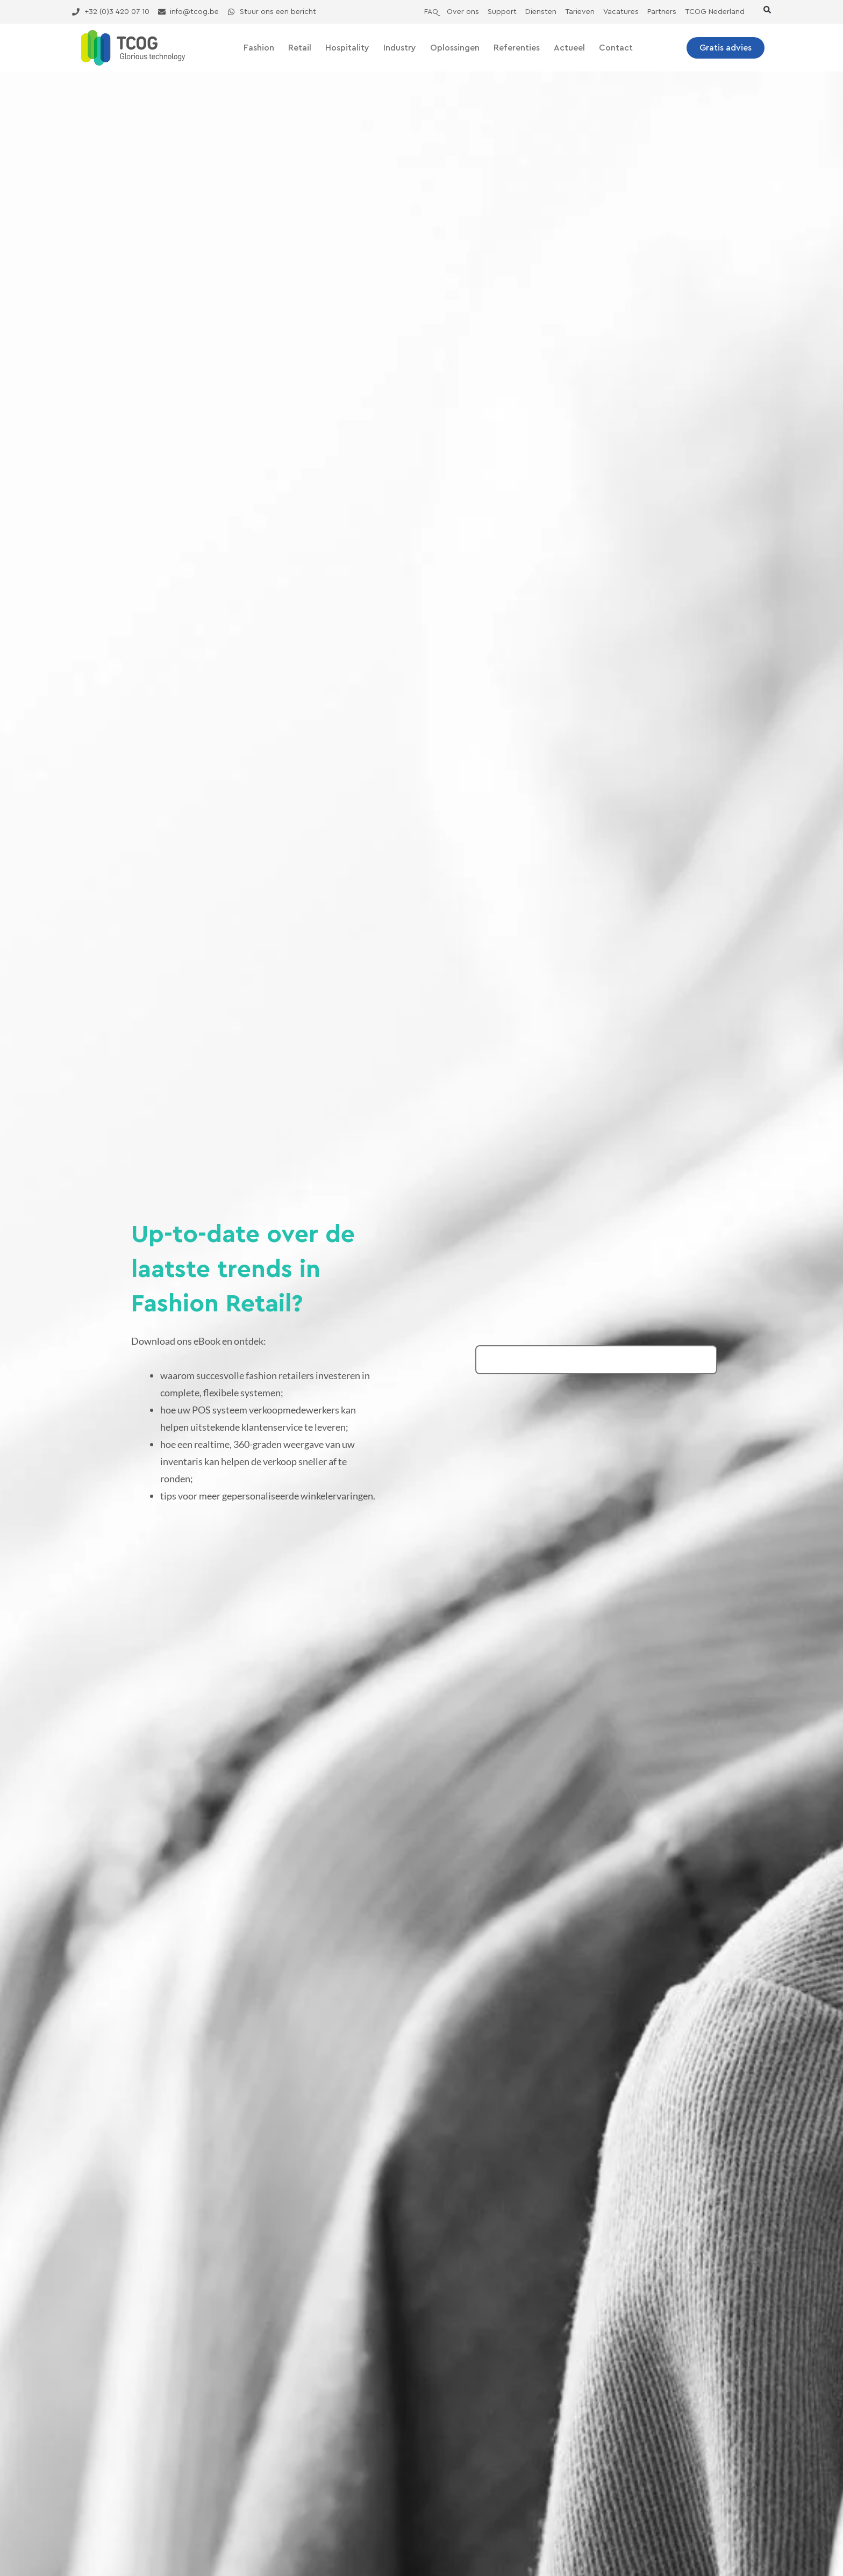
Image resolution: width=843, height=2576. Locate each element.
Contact (616, 48)
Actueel (569, 48)
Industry (399, 48)
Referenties (517, 48)
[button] (767, 9)
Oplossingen (455, 48)
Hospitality (347, 48)
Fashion (259, 48)
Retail (299, 48)
